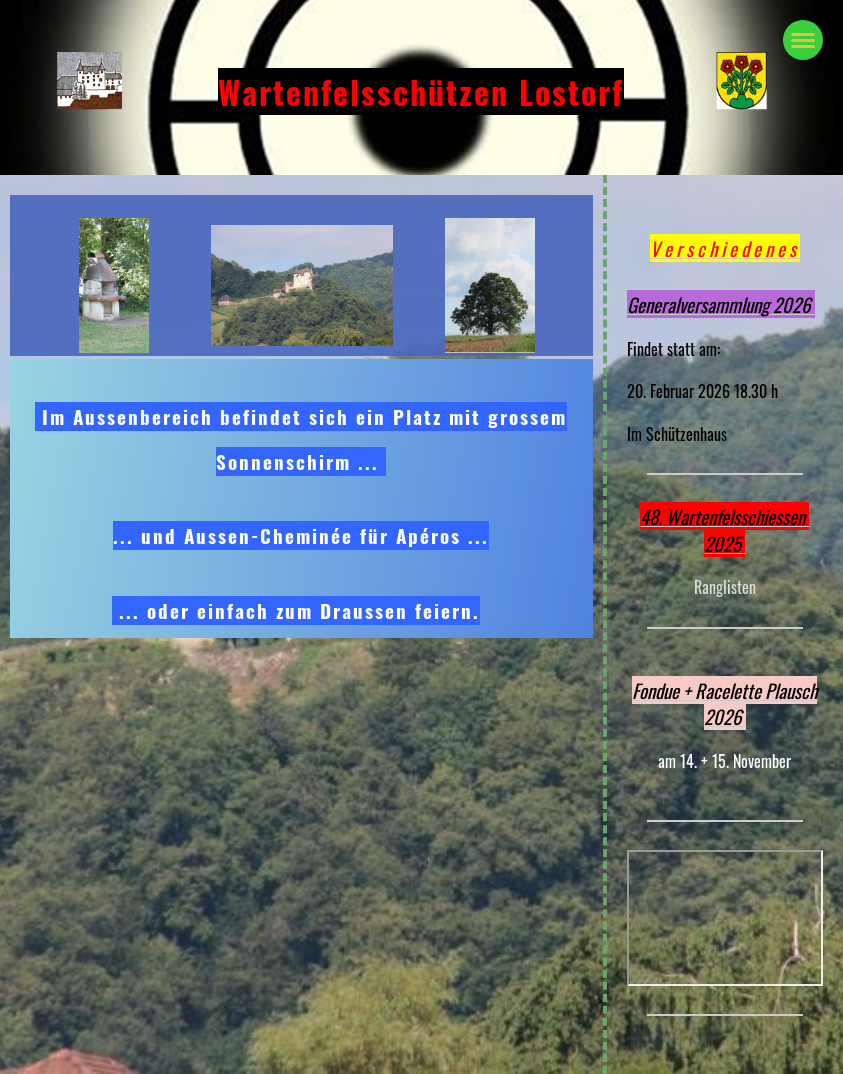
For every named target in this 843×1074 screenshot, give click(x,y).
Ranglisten (725, 587)
